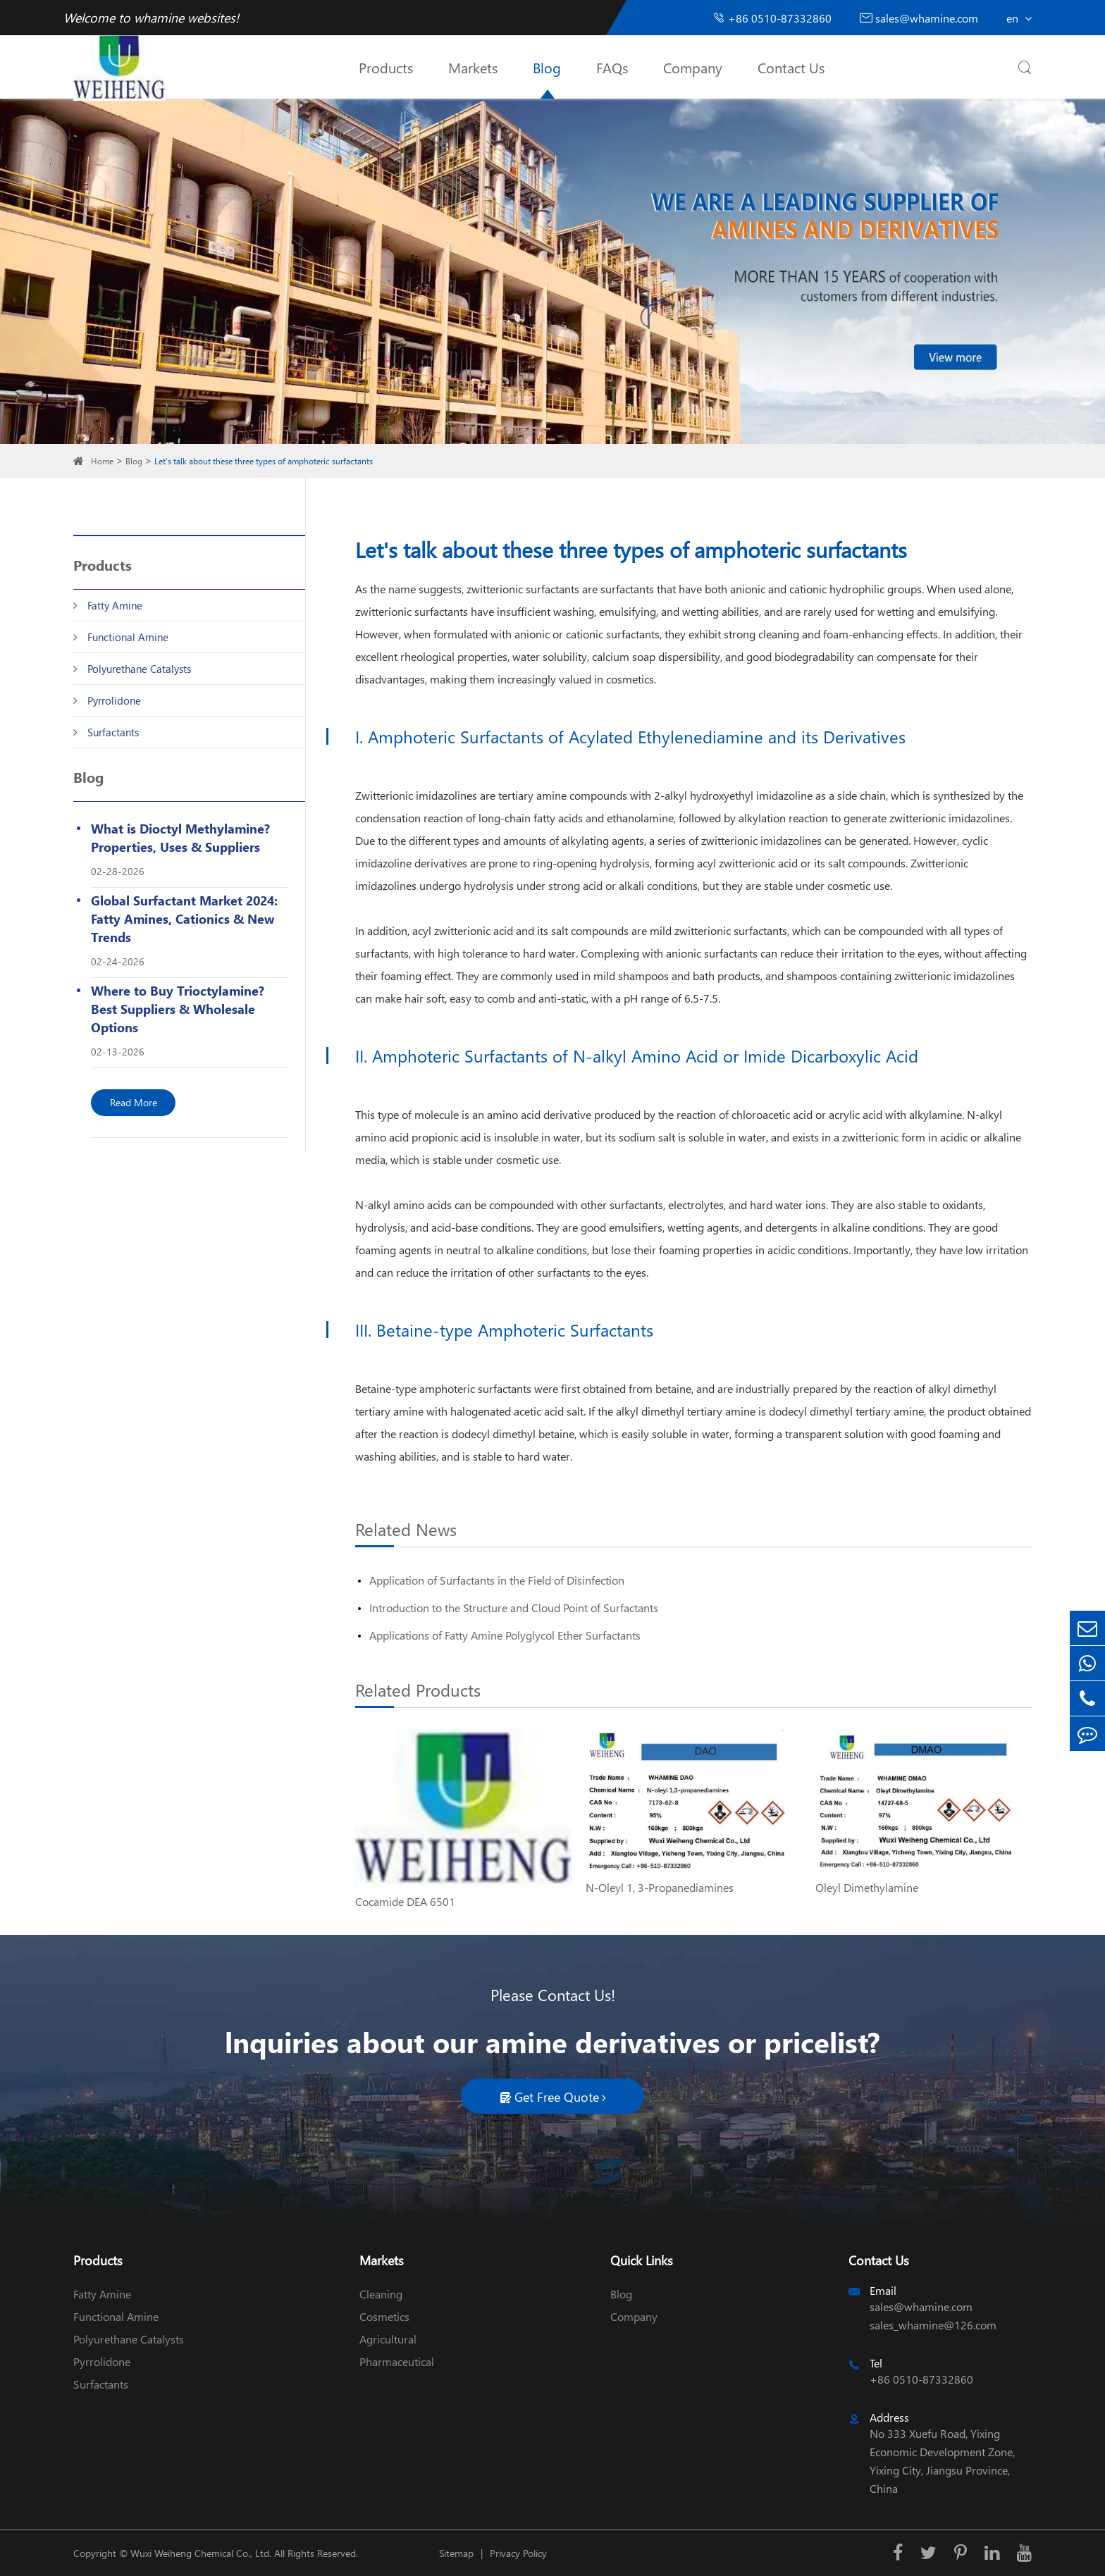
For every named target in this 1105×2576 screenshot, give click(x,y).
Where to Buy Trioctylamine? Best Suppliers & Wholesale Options (177, 1009)
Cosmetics (384, 2316)
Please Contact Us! (552, 1994)
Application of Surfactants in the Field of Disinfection (496, 1580)
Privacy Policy (518, 2553)
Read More (133, 1102)
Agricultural (387, 2339)
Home (102, 461)
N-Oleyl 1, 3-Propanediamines (660, 1887)
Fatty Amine (114, 605)
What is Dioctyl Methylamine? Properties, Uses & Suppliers (180, 837)
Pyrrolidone (114, 700)
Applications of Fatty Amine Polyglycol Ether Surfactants (505, 1635)
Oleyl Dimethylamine (866, 1887)
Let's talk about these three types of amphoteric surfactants (263, 461)
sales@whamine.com (919, 18)
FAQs (612, 67)
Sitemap (456, 2553)
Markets (473, 67)
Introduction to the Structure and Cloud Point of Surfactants (513, 1607)
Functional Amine (127, 637)
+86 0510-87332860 (772, 18)
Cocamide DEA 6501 (405, 1901)
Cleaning (380, 2293)
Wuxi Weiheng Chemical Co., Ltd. (200, 2553)
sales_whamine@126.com (933, 2324)
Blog (547, 67)
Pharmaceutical (396, 2361)
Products (386, 67)
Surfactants (113, 732)
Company (692, 67)
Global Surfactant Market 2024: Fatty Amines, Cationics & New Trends (184, 918)
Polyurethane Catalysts (139, 669)
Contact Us (791, 67)
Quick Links (641, 2260)
